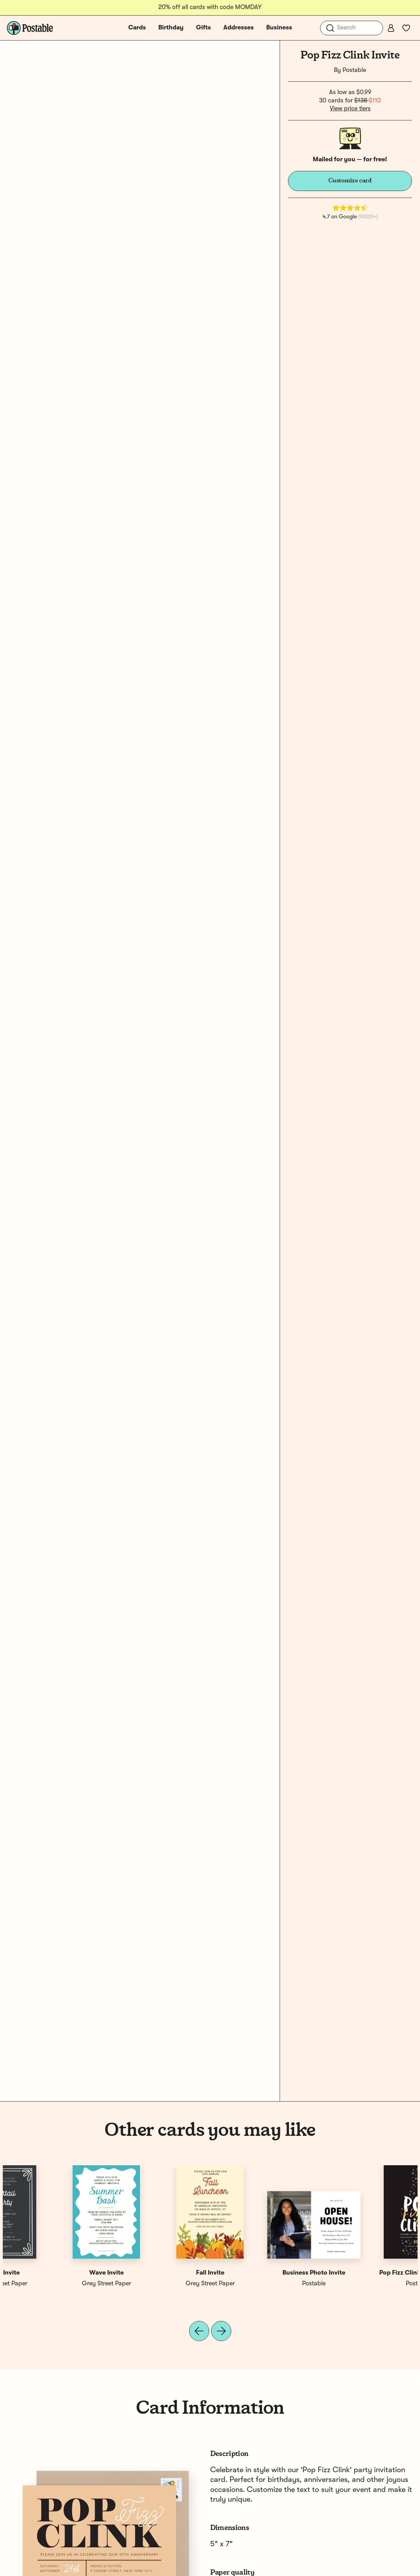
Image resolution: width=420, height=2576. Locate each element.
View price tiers (350, 109)
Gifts (203, 28)
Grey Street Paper (262, 2283)
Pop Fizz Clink (158, 2273)
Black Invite (366, 2273)
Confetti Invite (262, 2273)
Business (279, 28)
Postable (354, 70)
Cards (137, 28)
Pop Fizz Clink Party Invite (54, 2273)
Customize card (350, 181)
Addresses (238, 28)
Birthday (171, 28)
